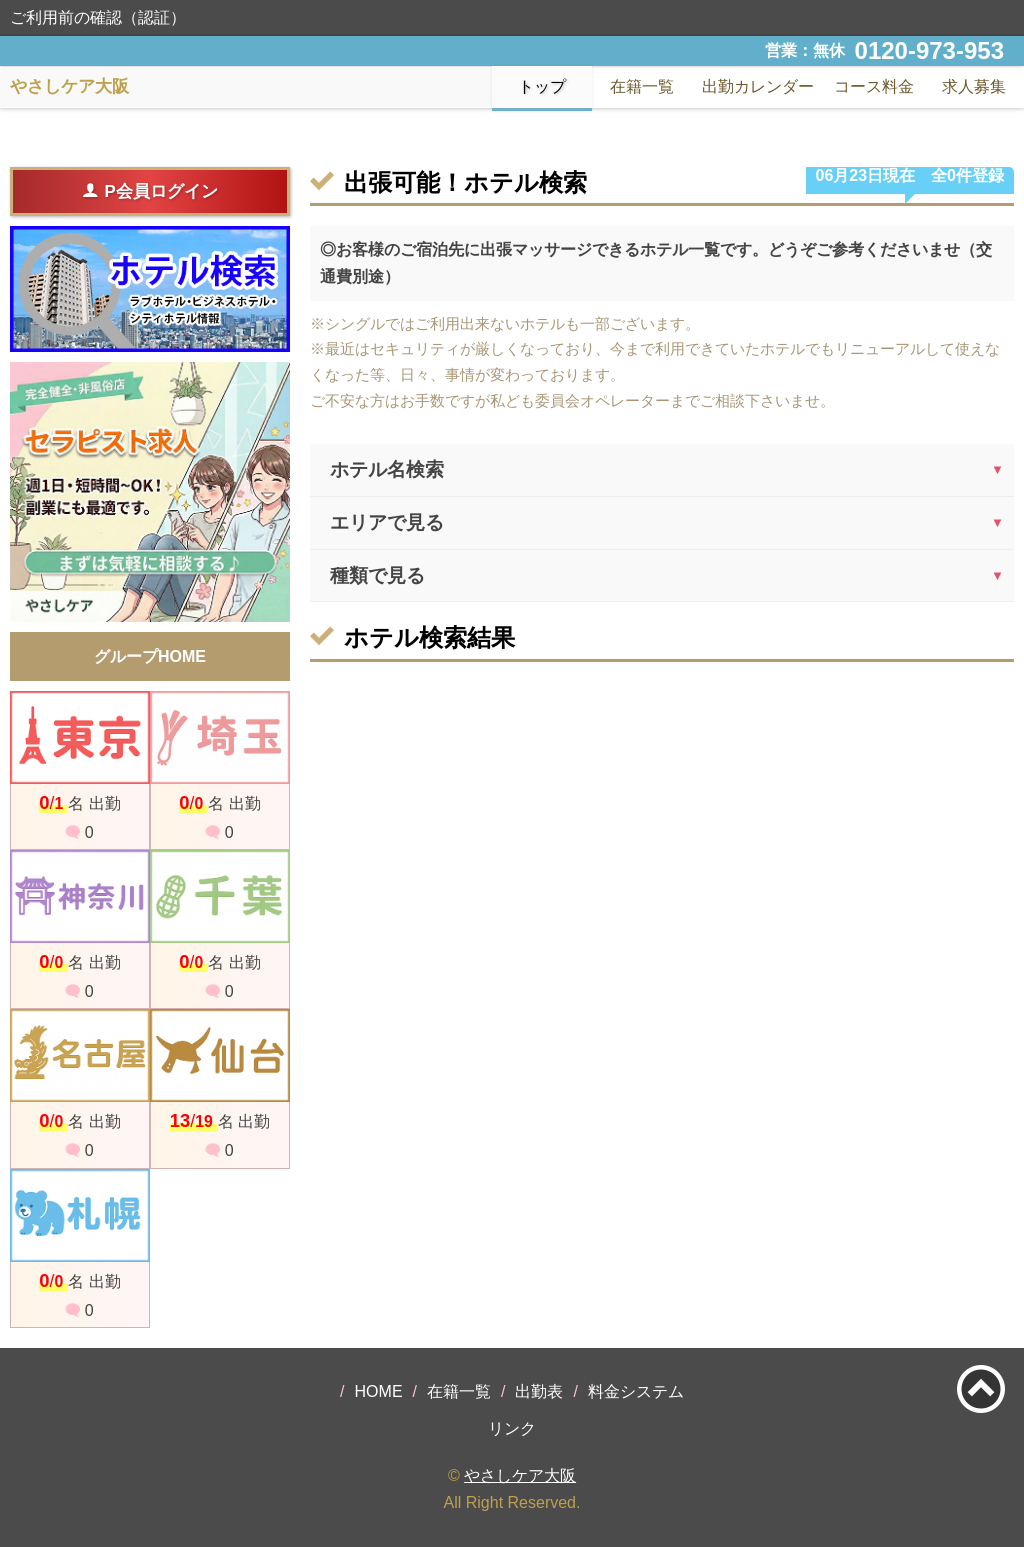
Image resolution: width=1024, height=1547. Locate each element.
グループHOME (150, 656)
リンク (512, 1428)
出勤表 (539, 1391)
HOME (379, 1391)
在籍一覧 (459, 1391)
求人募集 (974, 86)
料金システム (636, 1391)
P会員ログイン (149, 191)
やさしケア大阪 (520, 1475)
